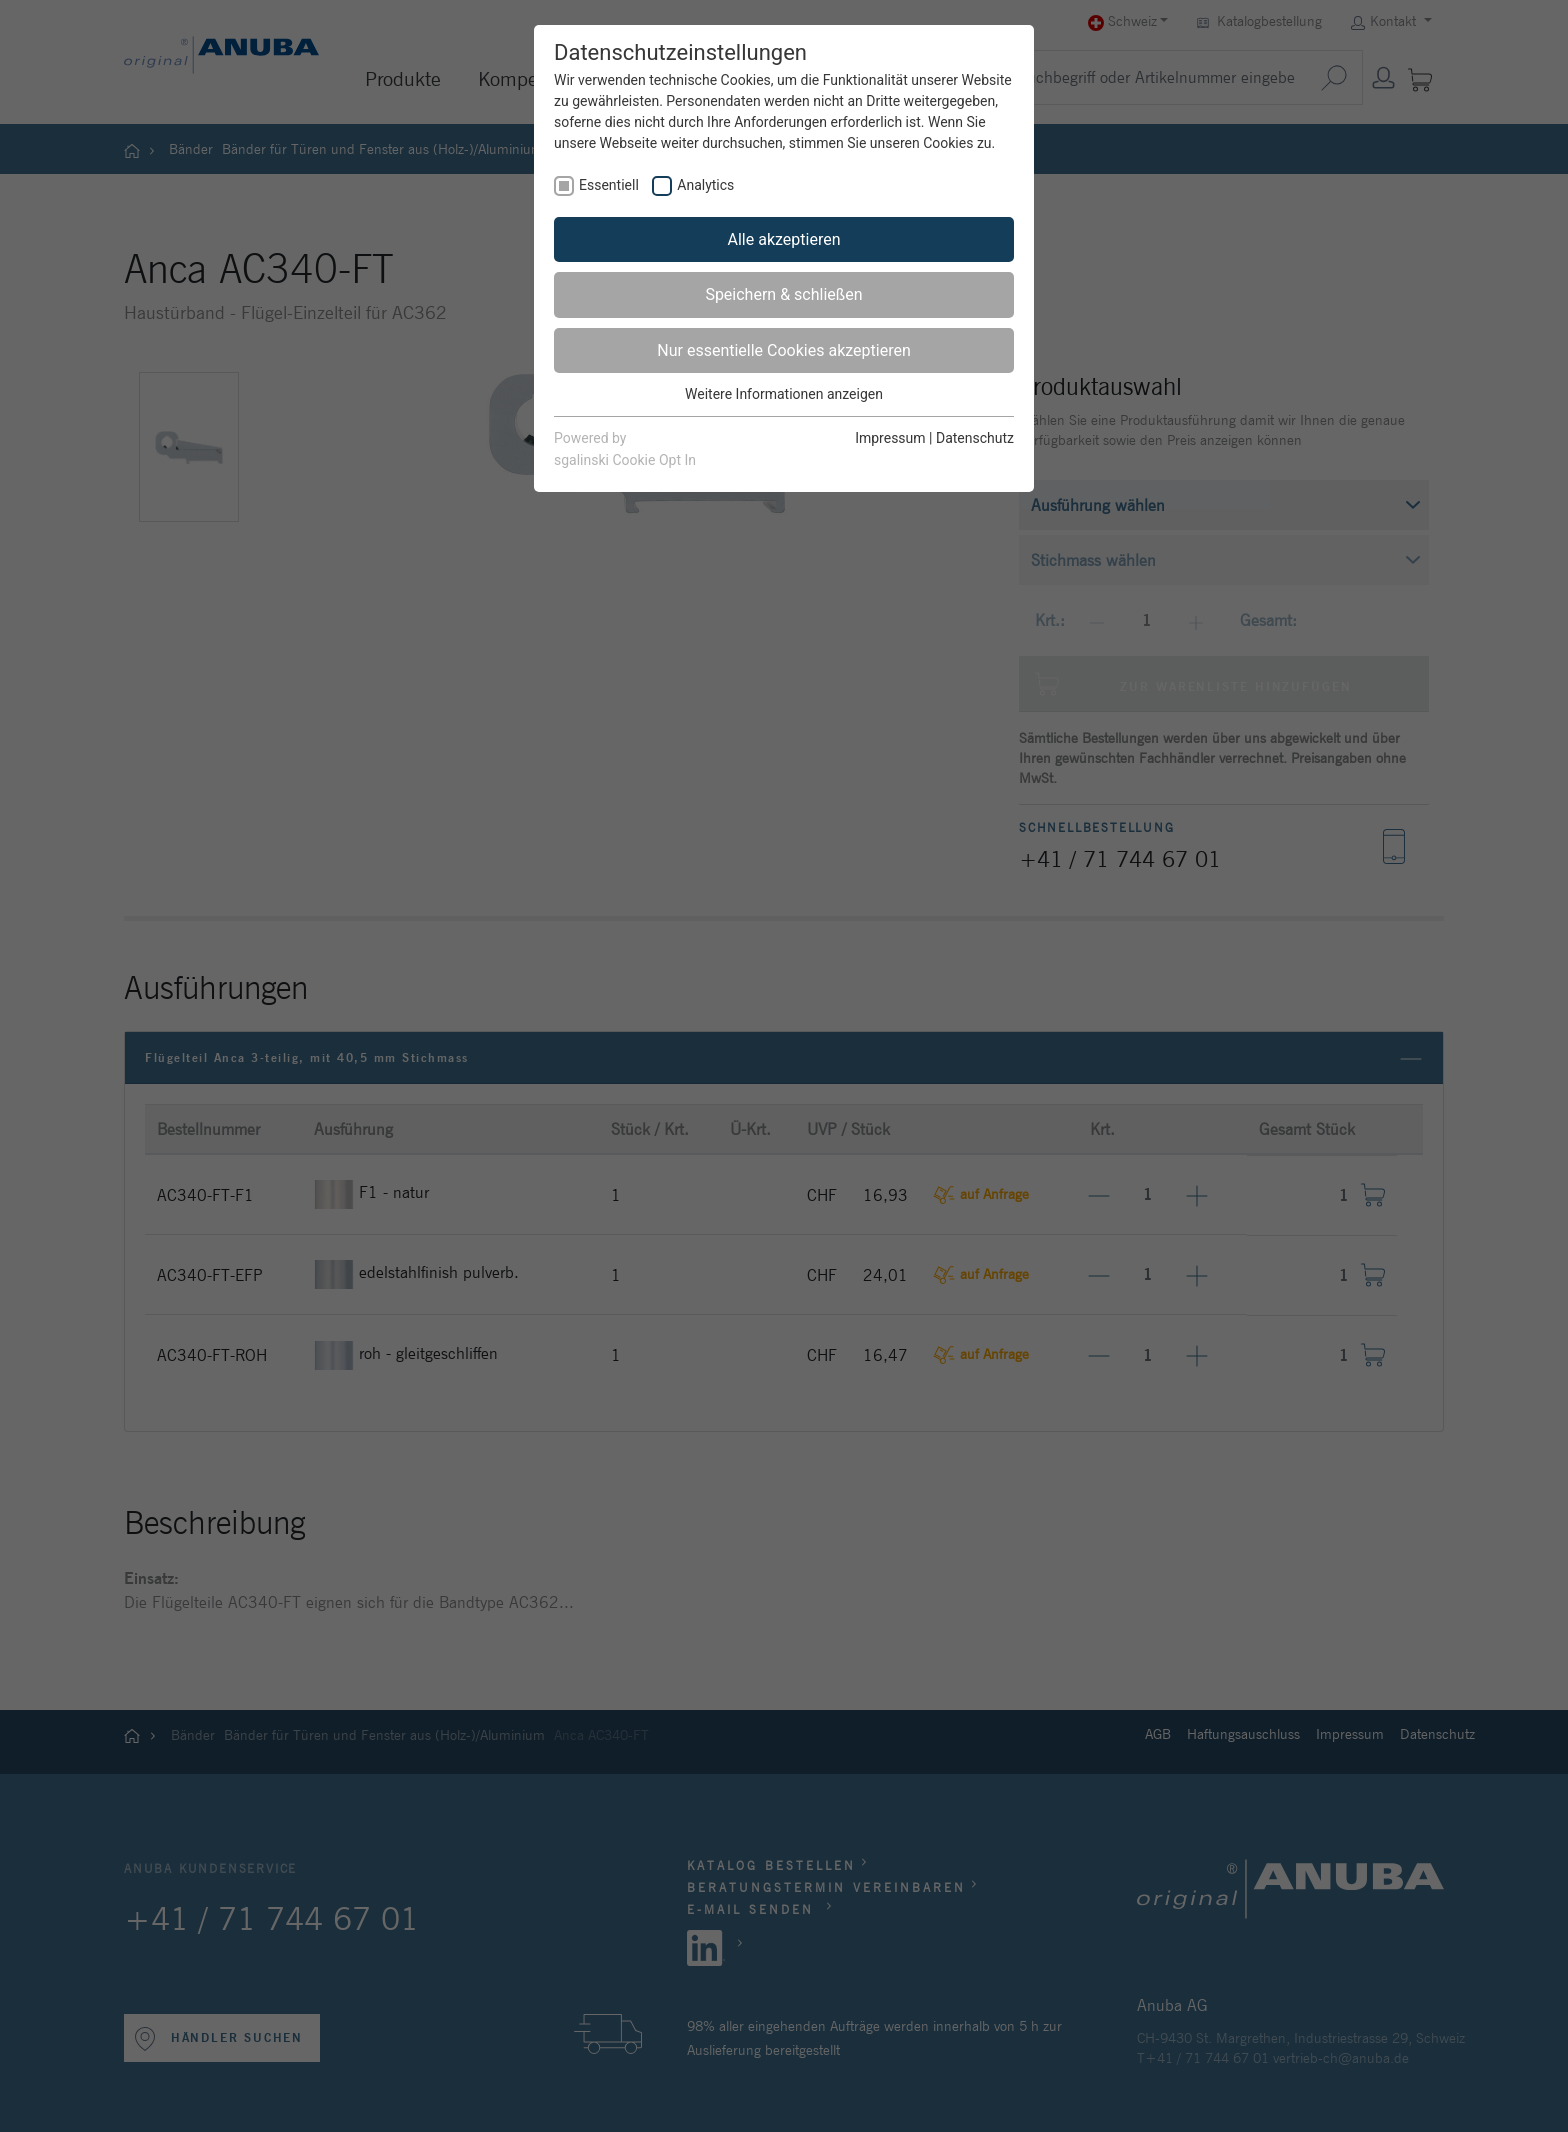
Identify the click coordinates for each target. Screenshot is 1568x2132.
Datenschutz (975, 438)
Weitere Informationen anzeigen (784, 394)
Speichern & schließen (783, 294)
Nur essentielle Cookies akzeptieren (783, 350)
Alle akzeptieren (784, 239)
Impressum (890, 438)
